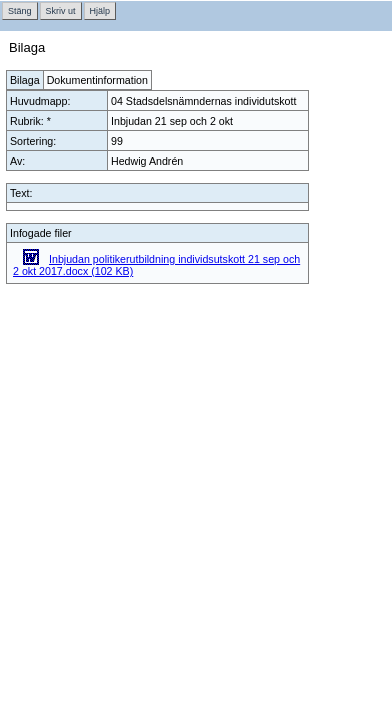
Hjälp (100, 11)
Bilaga (25, 80)
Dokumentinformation (97, 80)
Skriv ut (61, 11)
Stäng (20, 11)
